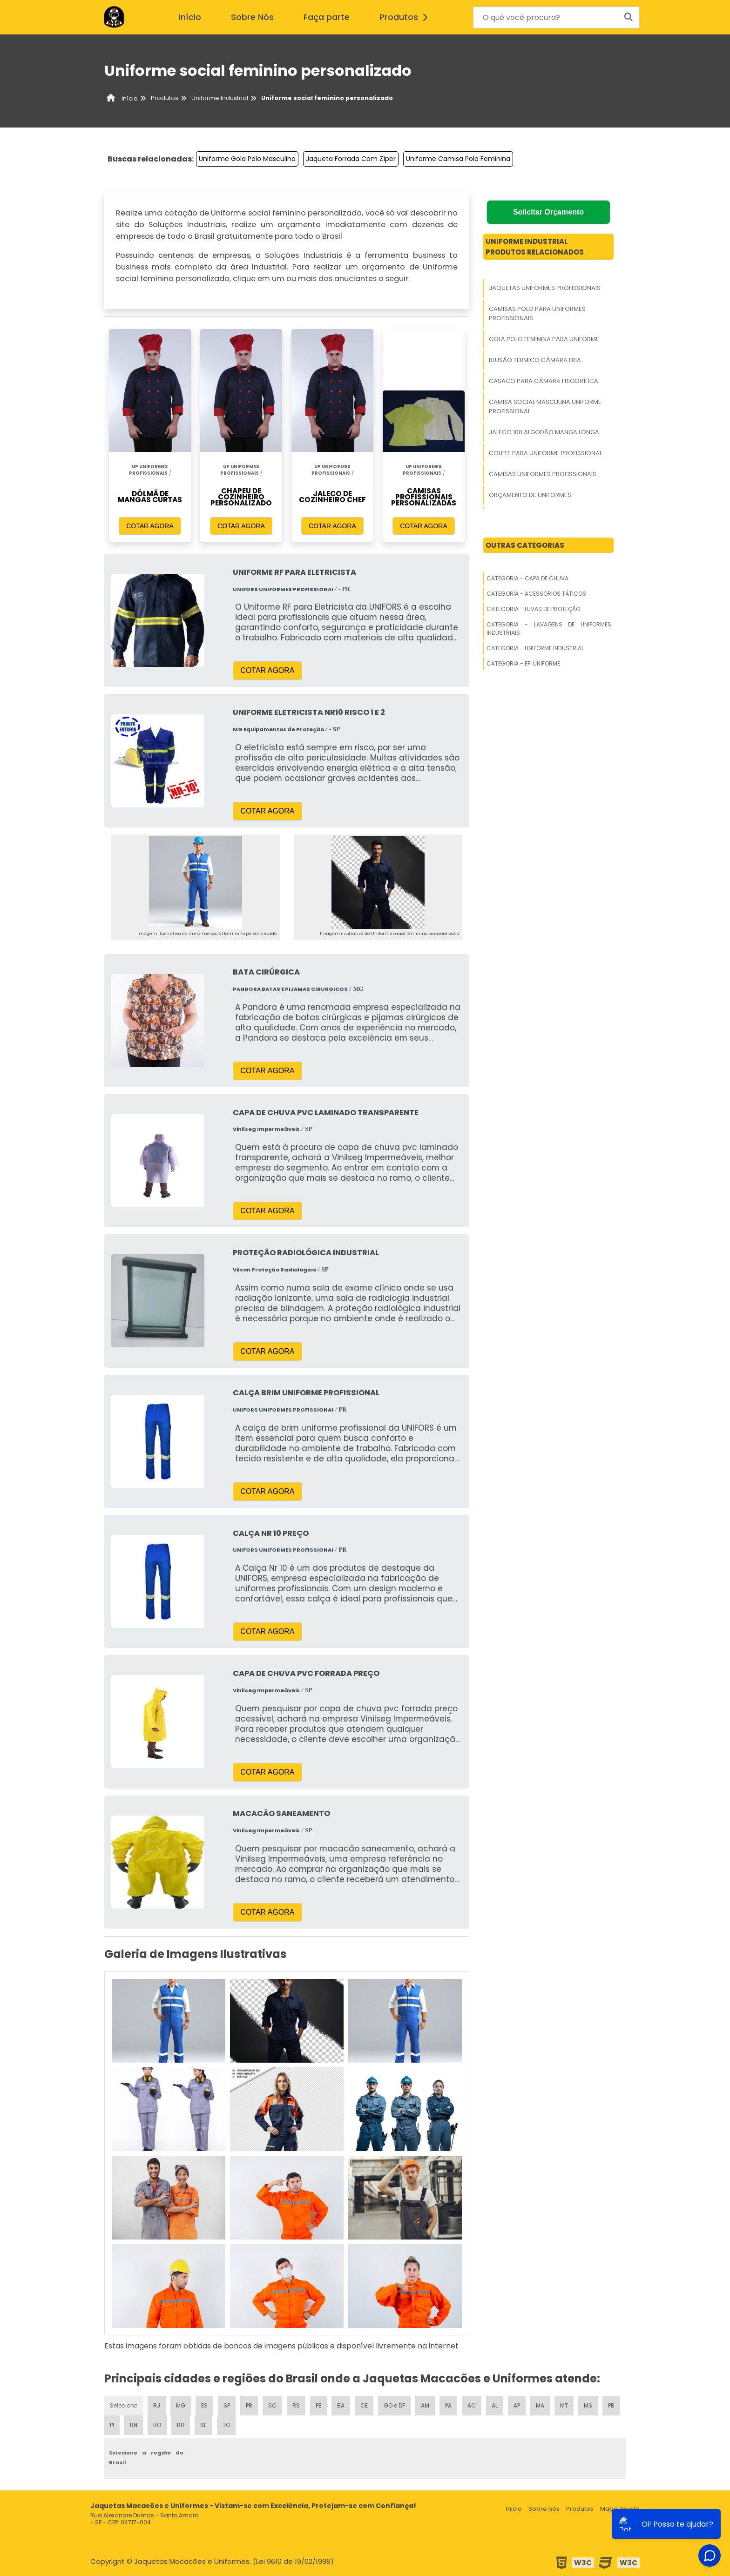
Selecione (123, 2405)
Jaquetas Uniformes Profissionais (545, 287)
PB (611, 2405)
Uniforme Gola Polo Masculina (247, 158)
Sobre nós (544, 2508)
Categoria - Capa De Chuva (527, 578)
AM (425, 2405)
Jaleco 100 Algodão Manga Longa (544, 432)
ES (204, 2405)
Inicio (514, 2508)
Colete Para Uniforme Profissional (545, 453)
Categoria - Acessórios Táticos (536, 594)
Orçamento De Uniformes (530, 495)
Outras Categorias (525, 545)
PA (448, 2405)
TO (226, 2425)
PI (112, 2425)
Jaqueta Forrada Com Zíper (351, 158)
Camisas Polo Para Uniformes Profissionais (537, 313)
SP (226, 2405)
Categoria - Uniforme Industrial (535, 648)
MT (564, 2405)
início (190, 17)
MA (540, 2405)
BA (341, 2405)
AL (495, 2405)
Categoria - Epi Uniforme (523, 663)
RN (133, 2425)
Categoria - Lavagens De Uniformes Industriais (549, 628)
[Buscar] (628, 17)
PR (249, 2405)
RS (296, 2405)
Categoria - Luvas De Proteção (533, 609)
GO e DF (394, 2405)
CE (364, 2405)
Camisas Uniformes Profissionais (542, 474)
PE (318, 2405)
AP (517, 2405)
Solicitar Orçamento (548, 212)
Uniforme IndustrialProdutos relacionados (535, 246)
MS (588, 2405)
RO (157, 2425)
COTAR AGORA (150, 526)
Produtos (406, 17)
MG (180, 2405)
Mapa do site (620, 2508)
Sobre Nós (252, 17)
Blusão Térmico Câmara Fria (535, 360)
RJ (156, 2405)
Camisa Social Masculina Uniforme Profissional (545, 406)
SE (203, 2425)
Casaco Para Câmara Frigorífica (543, 381)
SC (272, 2405)
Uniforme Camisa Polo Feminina (458, 158)
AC (471, 2405)
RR (180, 2425)
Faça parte (327, 17)
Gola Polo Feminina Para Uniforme (544, 339)
